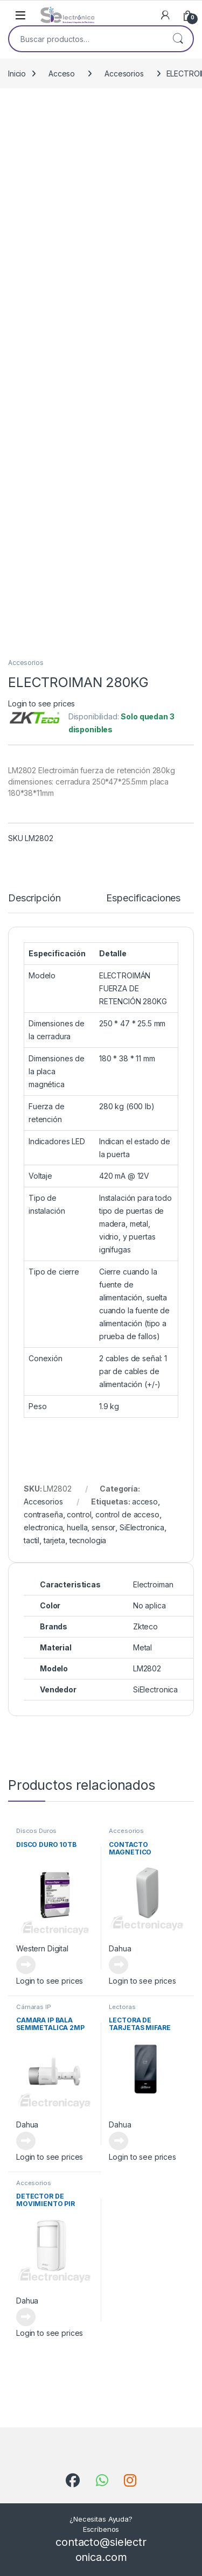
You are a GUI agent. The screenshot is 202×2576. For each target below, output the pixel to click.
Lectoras (122, 2007)
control (79, 1514)
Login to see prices (41, 703)
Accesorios (124, 73)
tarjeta (54, 1540)
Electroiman (153, 1584)
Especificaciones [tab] (143, 898)
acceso (145, 1501)
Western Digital (42, 1948)
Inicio (17, 73)
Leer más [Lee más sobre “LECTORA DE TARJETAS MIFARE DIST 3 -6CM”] (118, 2141)
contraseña (43, 1514)
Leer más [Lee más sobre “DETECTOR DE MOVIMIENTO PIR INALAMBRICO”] (26, 2317)
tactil (31, 1540)
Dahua (120, 1948)
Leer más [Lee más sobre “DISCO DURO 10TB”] (26, 1965)
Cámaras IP (33, 2007)
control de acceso (127, 1514)
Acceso (61, 73)
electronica (43, 1527)
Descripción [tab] (34, 898)
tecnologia (88, 1540)
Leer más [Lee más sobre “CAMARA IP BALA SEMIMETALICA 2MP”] (26, 2141)
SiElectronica (142, 1527)
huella (77, 1527)
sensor (103, 1527)
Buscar (178, 38)
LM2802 (147, 1668)
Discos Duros (36, 1831)
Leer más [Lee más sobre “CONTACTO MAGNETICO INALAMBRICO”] (118, 1965)
